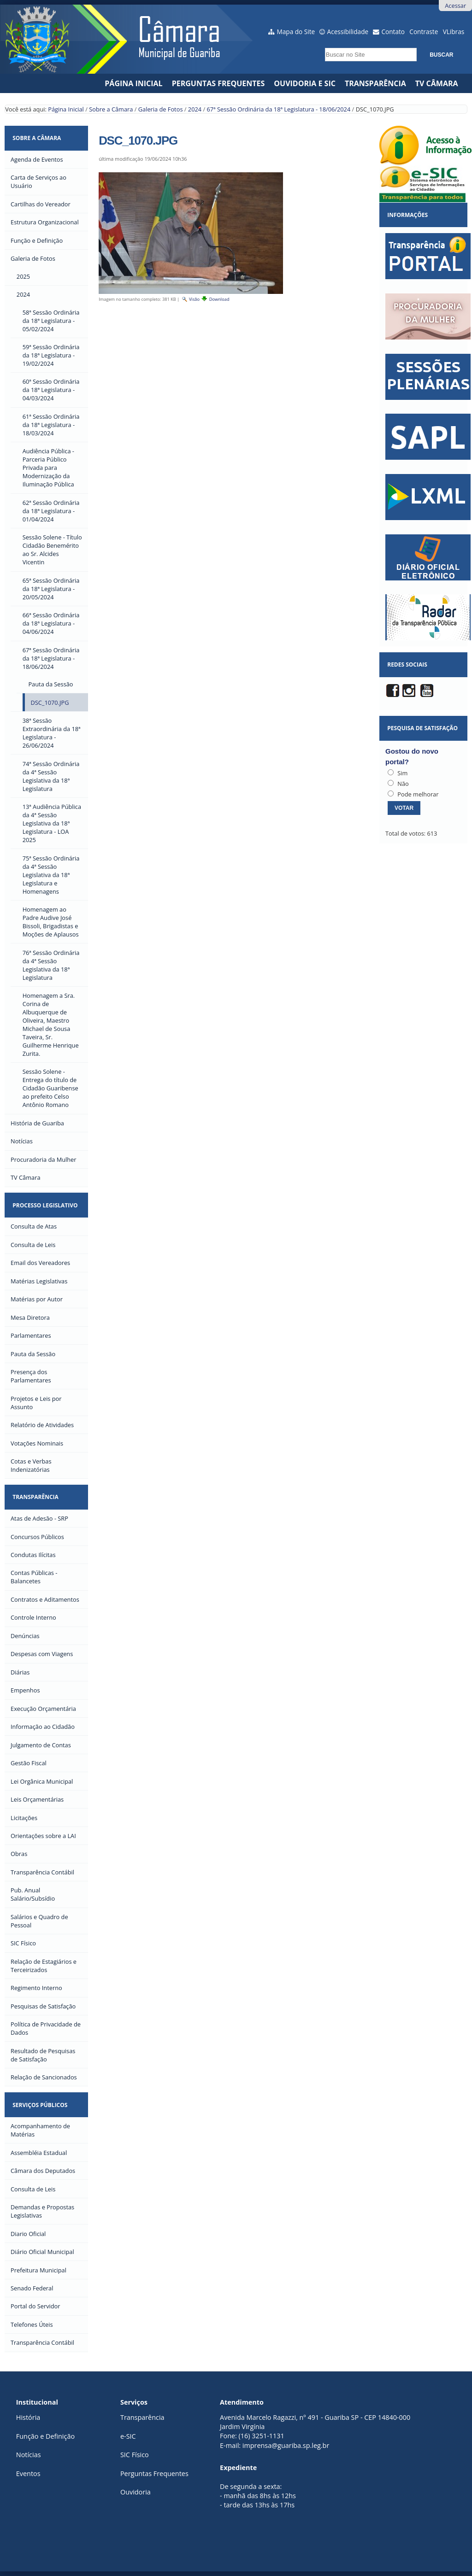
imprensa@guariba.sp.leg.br (285, 2445)
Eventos (28, 2473)
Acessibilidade (348, 31)
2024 (194, 109)
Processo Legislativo (44, 1205)
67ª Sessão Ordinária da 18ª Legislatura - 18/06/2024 (278, 109)
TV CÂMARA (436, 83)
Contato (393, 31)
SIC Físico (134, 2454)
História (28, 2417)
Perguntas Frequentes (218, 83)
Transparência (375, 83)
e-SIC (128, 2436)
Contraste (423, 31)
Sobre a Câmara (111, 109)
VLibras (454, 31)
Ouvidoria (135, 2492)
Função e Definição (45, 2436)
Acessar (455, 5)
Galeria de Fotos (160, 109)
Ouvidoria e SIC (305, 83)
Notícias (28, 2454)
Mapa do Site (296, 31)
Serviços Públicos (39, 2105)
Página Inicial (133, 83)
